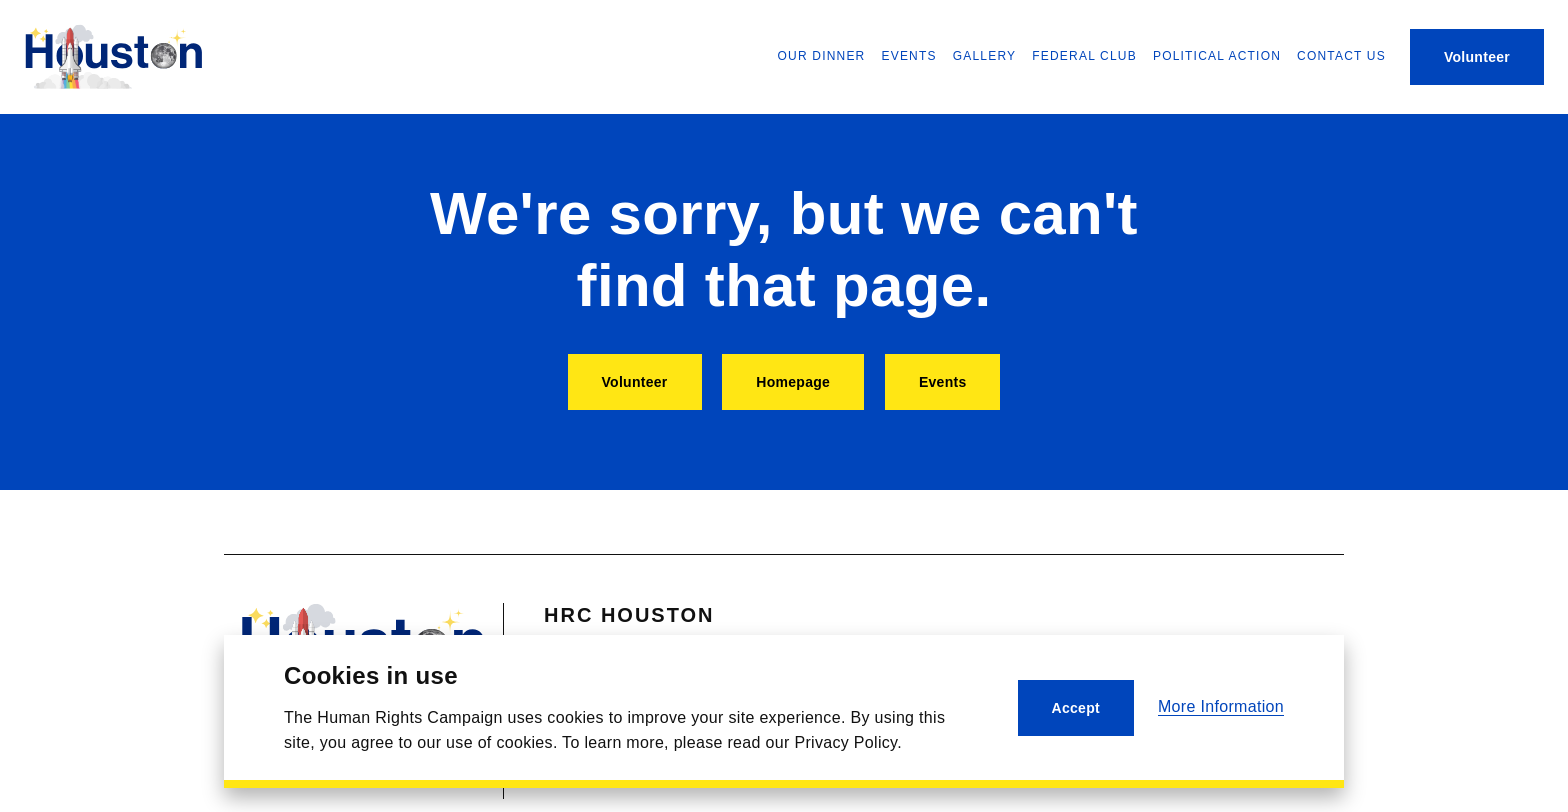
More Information (1221, 706)
